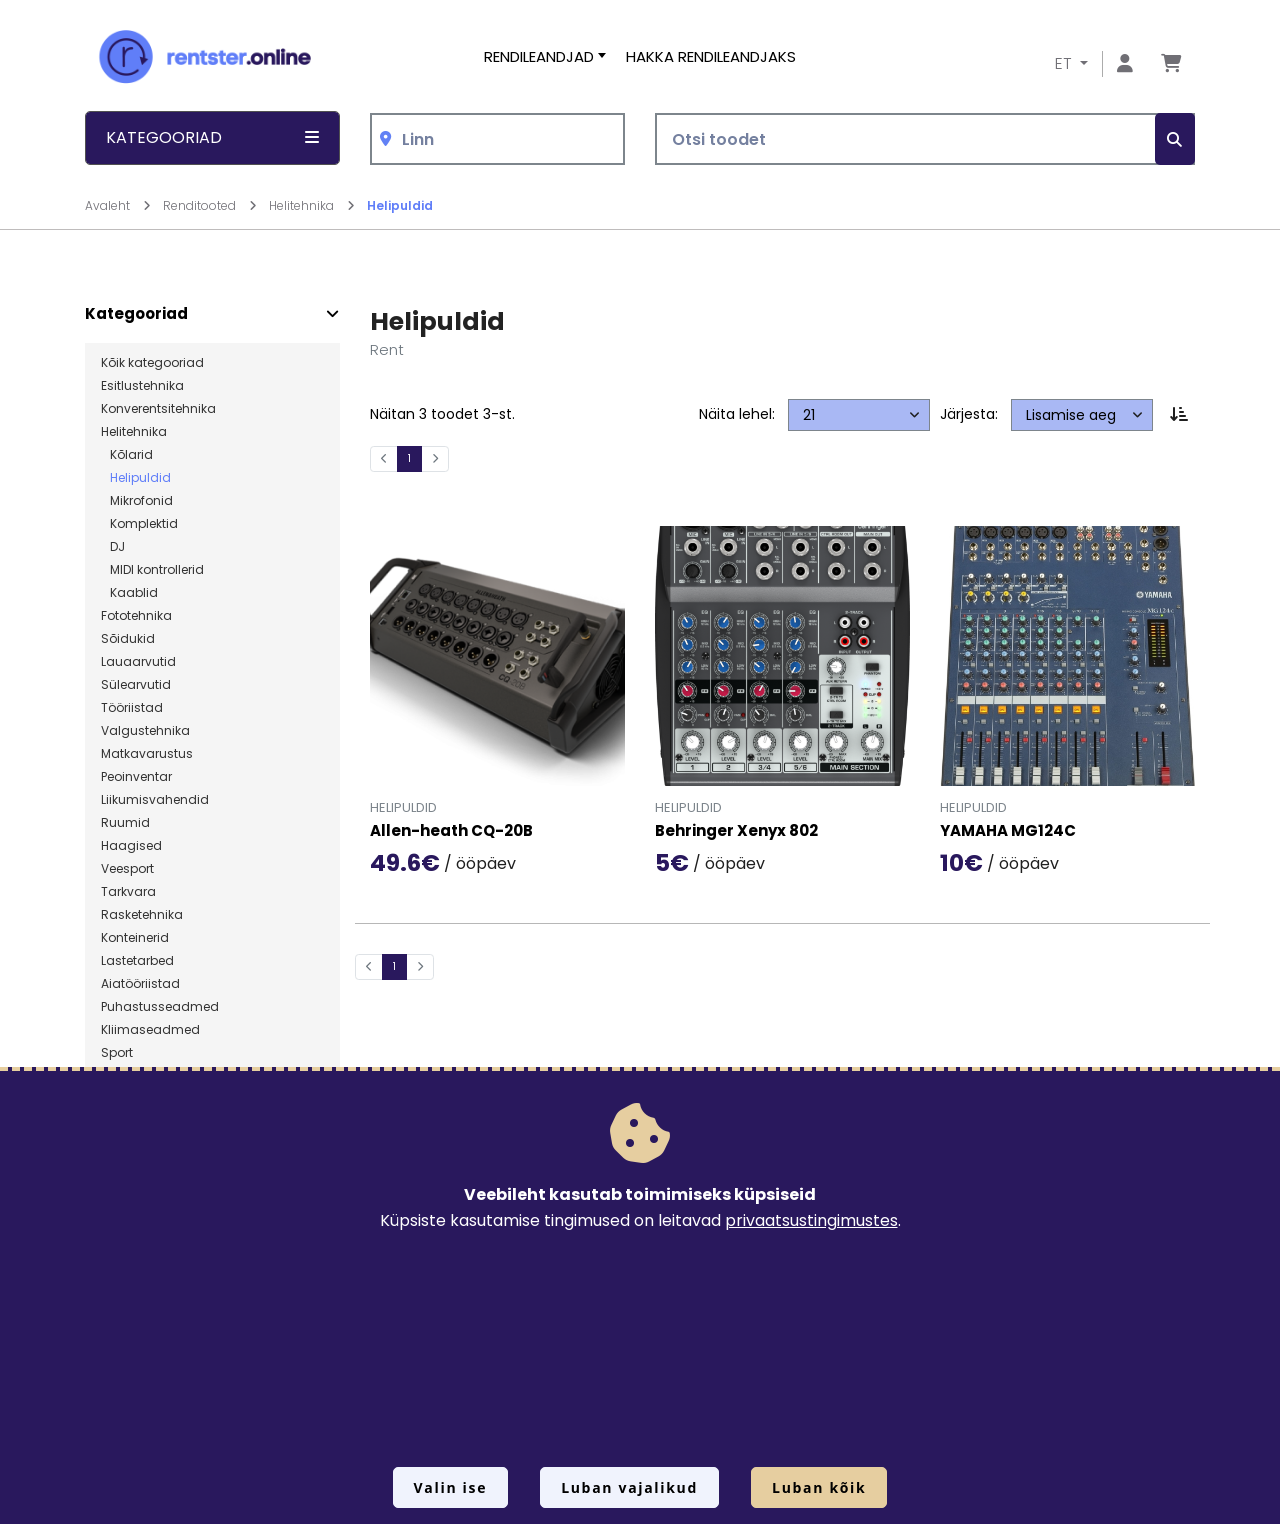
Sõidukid (128, 639)
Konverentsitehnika (158, 409)
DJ (113, 547)
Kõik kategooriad (152, 363)
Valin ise (451, 1487)
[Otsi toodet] (925, 139)
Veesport (127, 869)
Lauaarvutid (138, 662)
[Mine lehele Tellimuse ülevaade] (1171, 64)
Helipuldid (400, 205)
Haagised (131, 846)
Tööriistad (132, 708)
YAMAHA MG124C (1008, 831)
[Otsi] (1175, 139)
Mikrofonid (137, 501)
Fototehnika (136, 616)
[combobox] (497, 139)
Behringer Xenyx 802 (736, 831)
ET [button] (1065, 63)
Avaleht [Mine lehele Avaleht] (118, 205)
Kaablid (129, 593)
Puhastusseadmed (160, 1007)
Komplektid (139, 524)
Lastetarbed (137, 961)
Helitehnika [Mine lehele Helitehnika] (312, 205)
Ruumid (125, 823)
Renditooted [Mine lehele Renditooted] (210, 205)
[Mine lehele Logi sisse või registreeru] (1125, 64)
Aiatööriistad (140, 984)
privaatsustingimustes (811, 1220)
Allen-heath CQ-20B (451, 831)
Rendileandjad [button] (539, 56)
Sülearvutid (136, 685)
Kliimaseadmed (150, 1030)
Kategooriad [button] (212, 137)
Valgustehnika (145, 731)
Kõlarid (127, 455)
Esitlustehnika (142, 386)
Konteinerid (135, 938)
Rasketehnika (142, 915)
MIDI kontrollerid (152, 570)
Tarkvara (128, 892)
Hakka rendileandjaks (711, 56)
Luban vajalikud (629, 1487)
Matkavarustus (147, 754)
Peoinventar (136, 777)
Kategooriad (136, 314)
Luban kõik (819, 1487)
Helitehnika (134, 432)
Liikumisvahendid (155, 800)
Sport (117, 1053)
